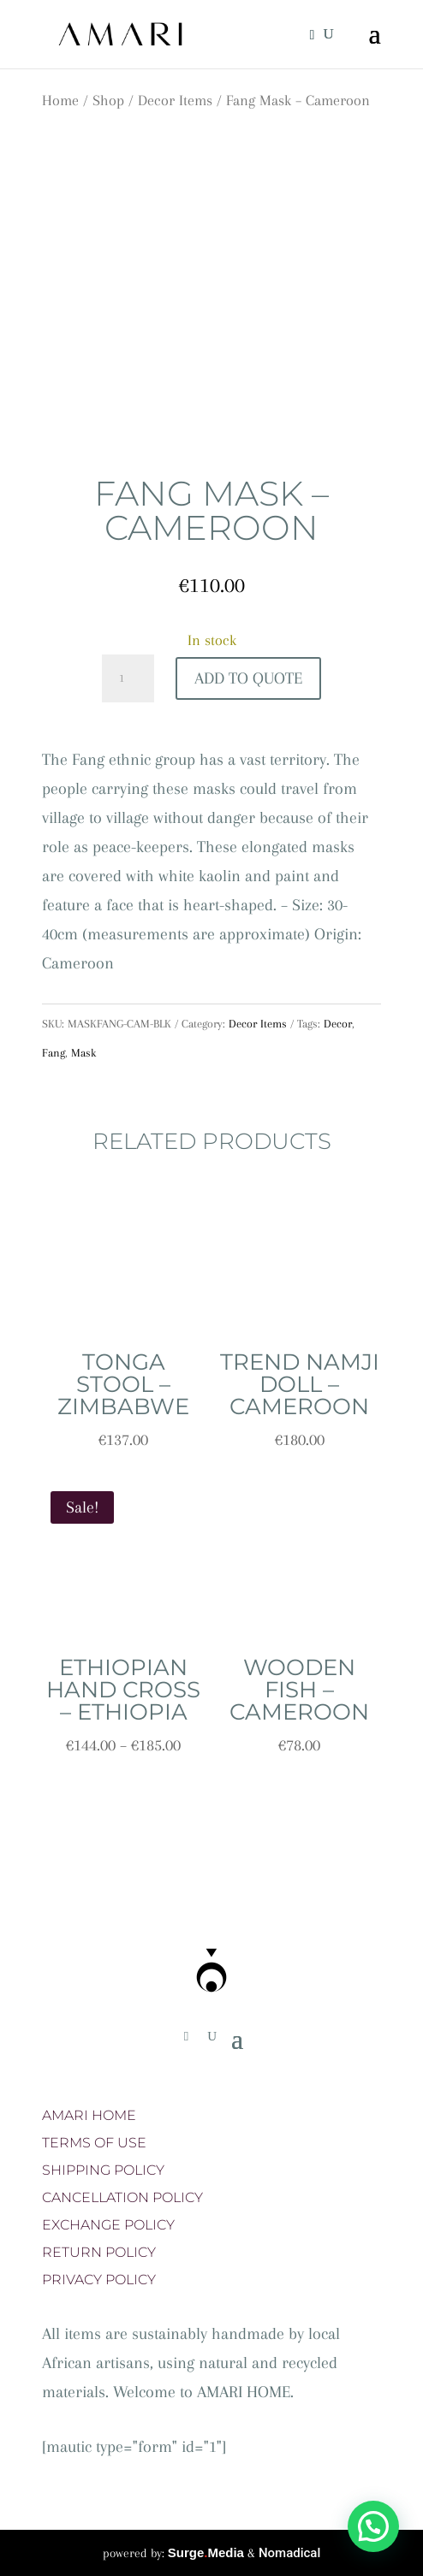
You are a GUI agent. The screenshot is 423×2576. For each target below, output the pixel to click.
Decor (338, 1023)
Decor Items (175, 100)
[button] (373, 2526)
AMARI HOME (89, 2115)
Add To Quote (248, 678)
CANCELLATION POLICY (122, 2197)
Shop (108, 100)
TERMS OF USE (94, 2143)
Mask (83, 1052)
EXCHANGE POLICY (108, 2225)
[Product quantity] (127, 678)
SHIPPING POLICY (103, 2170)
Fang (53, 1052)
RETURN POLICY (99, 2252)
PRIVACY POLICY (99, 2279)
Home (60, 100)
